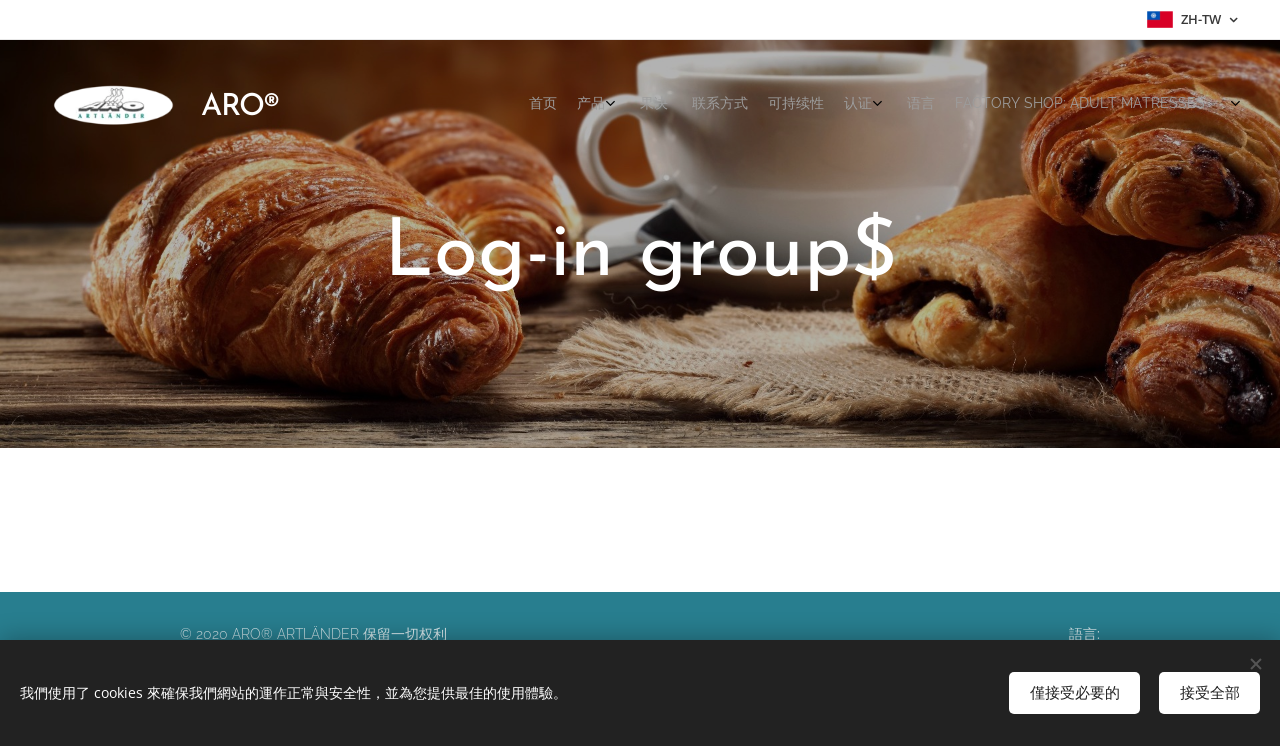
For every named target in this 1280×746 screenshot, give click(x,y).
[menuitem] (992, 105)
